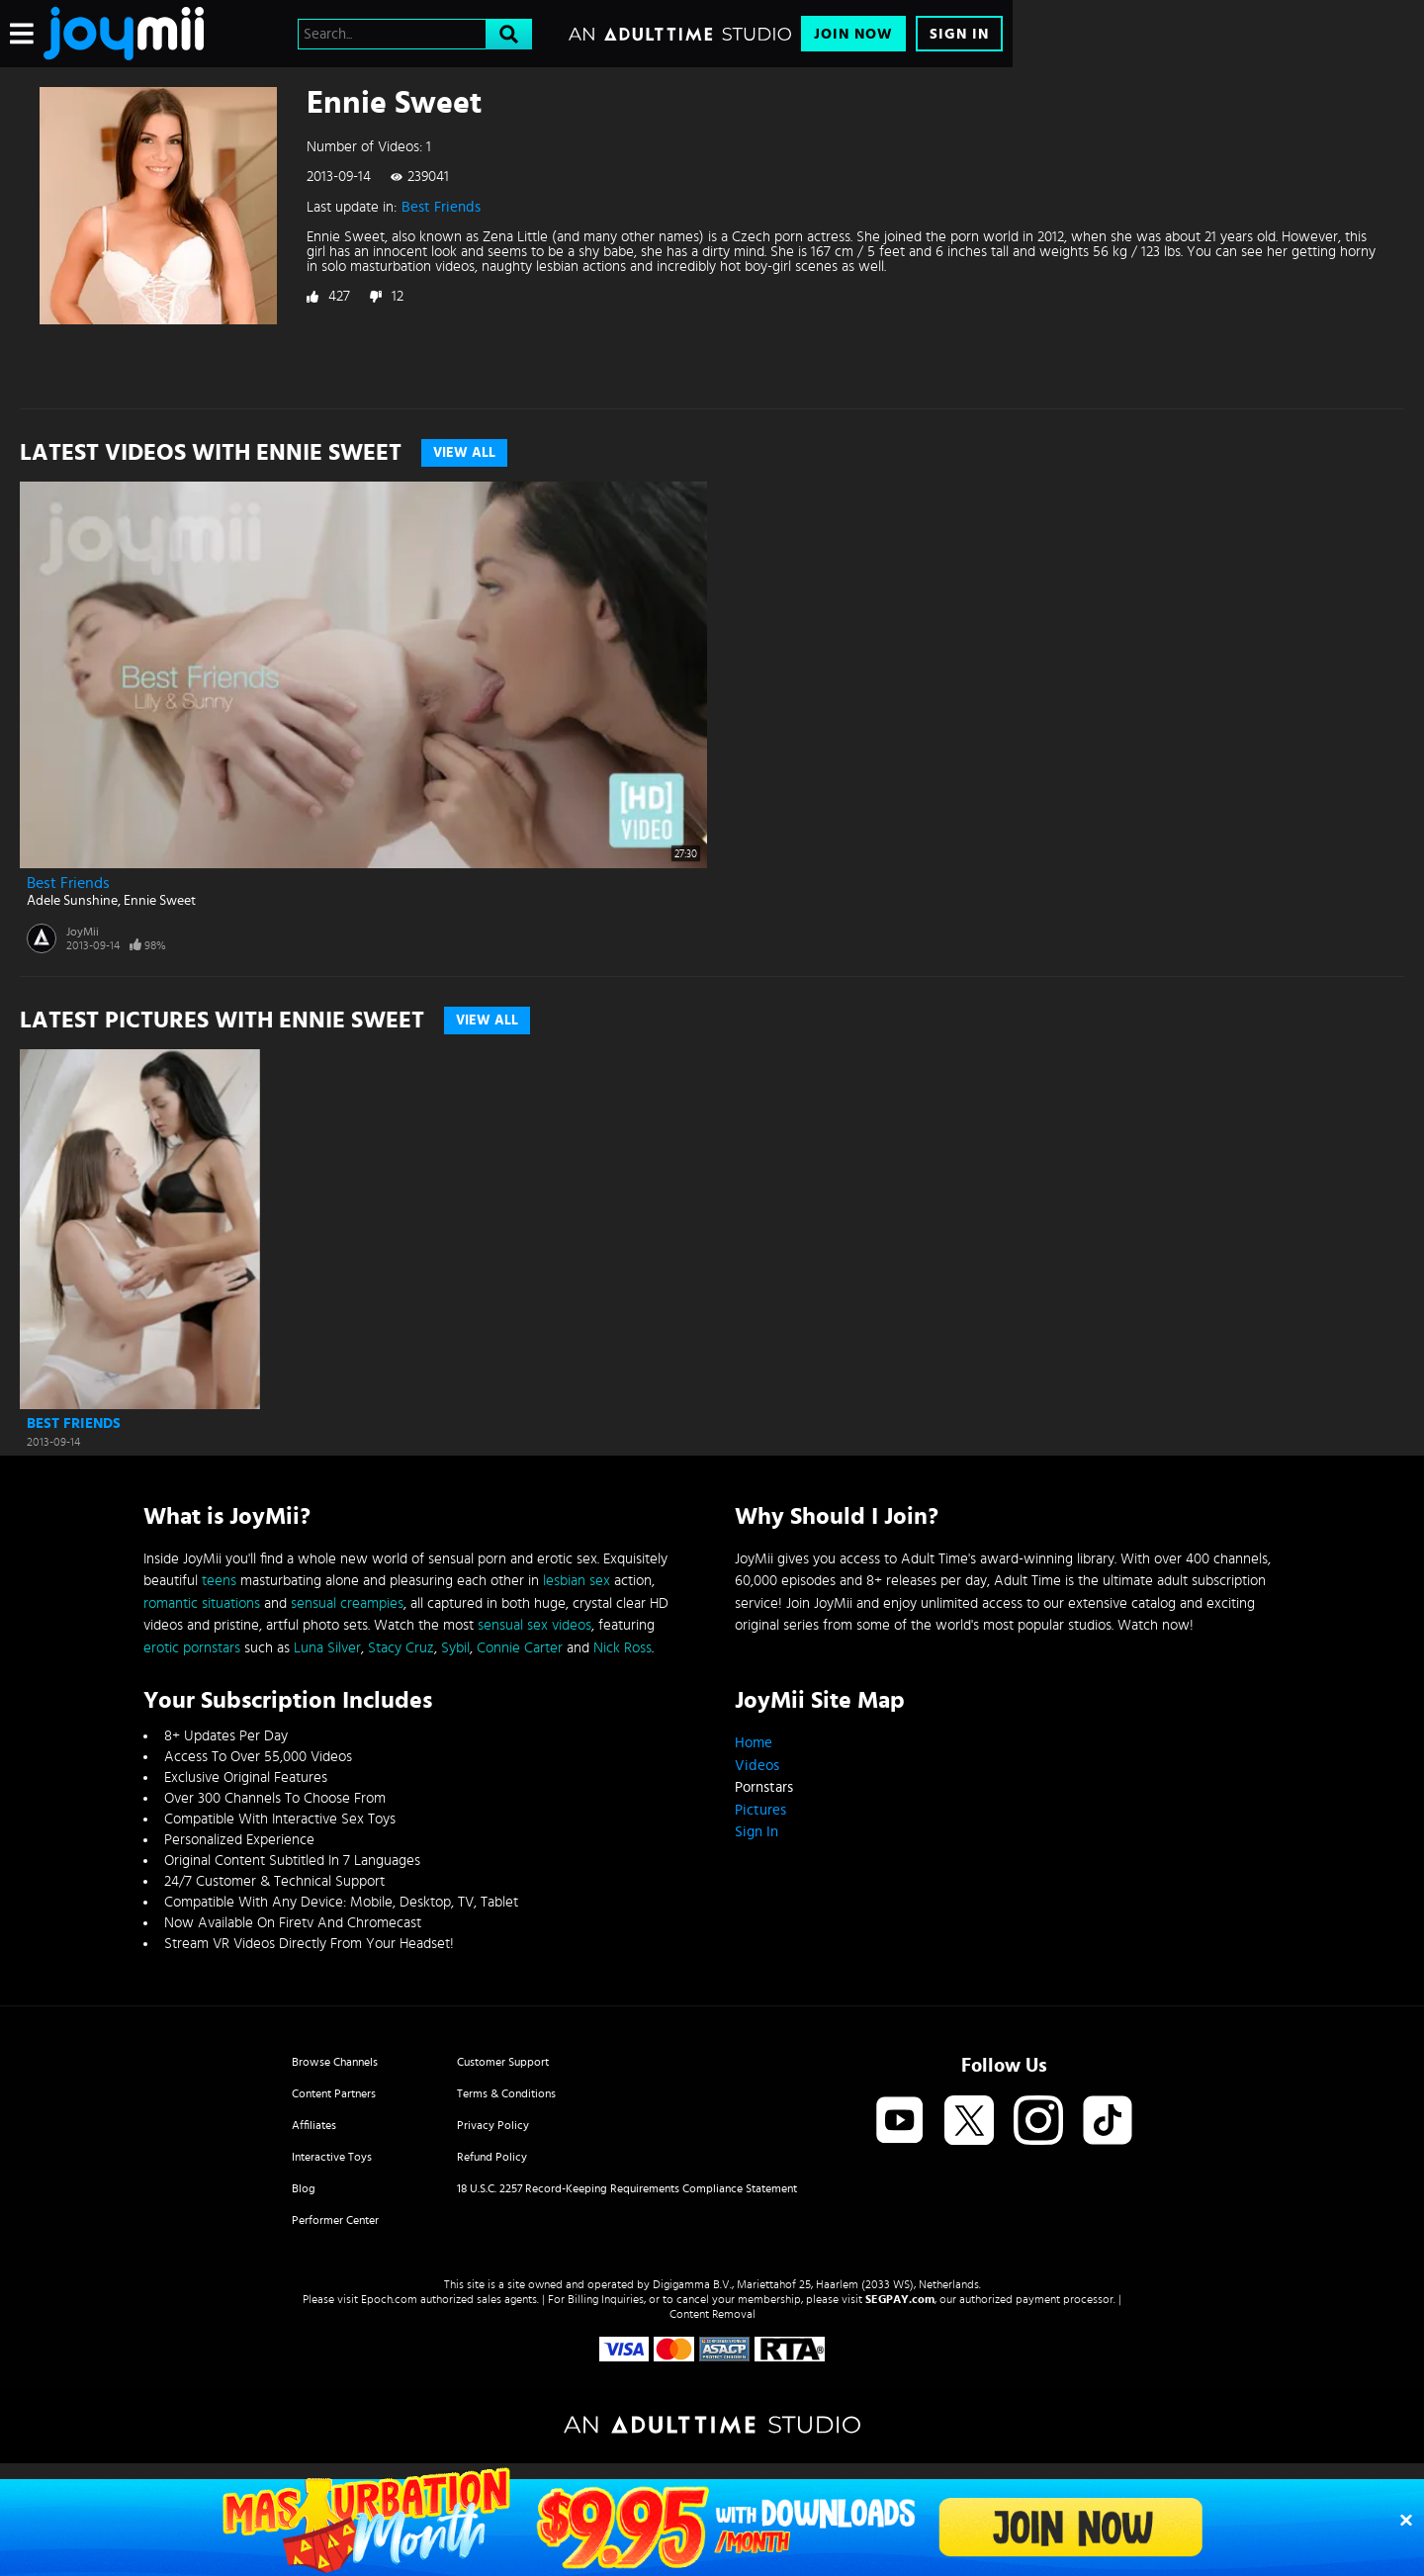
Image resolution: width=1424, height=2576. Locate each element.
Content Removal (712, 2314)
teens (219, 1580)
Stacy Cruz (401, 1648)
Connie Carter (520, 1648)
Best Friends (441, 207)
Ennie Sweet (160, 901)
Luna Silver (327, 1648)
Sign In (959, 34)
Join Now (853, 34)
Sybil (455, 1648)
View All (464, 453)
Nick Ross (622, 1648)
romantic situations (201, 1603)
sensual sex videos (534, 1625)
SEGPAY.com (899, 2299)
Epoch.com (389, 2299)
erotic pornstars (191, 1648)
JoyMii (82, 931)
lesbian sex (576, 1580)
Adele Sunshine (72, 901)
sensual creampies (347, 1603)
